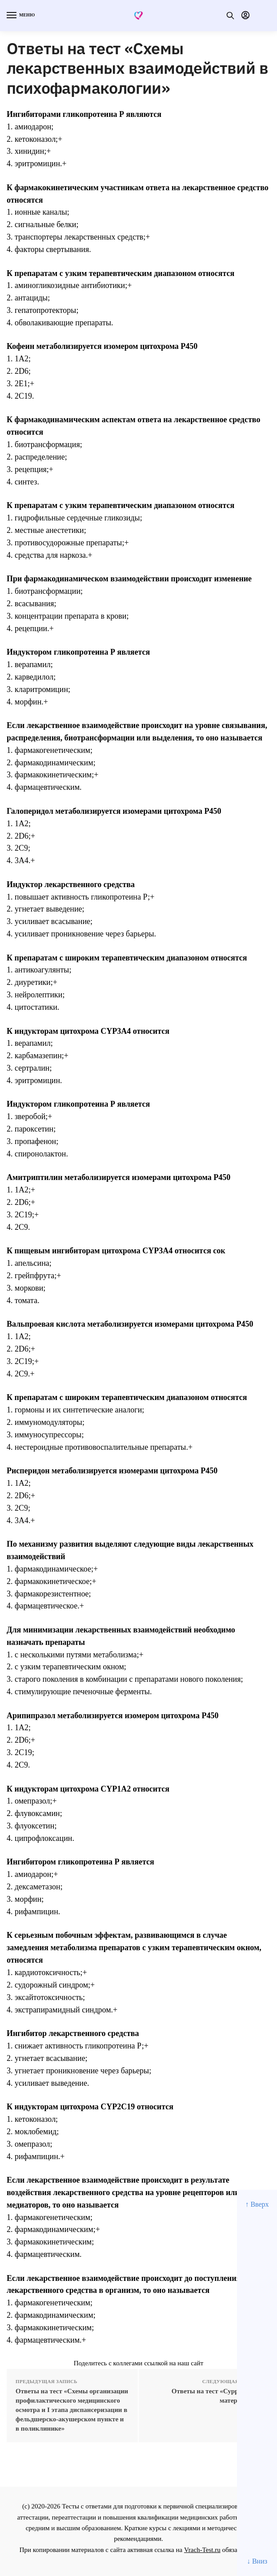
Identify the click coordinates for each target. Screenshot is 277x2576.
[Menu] (20, 15)
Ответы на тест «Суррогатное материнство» (216, 2396)
